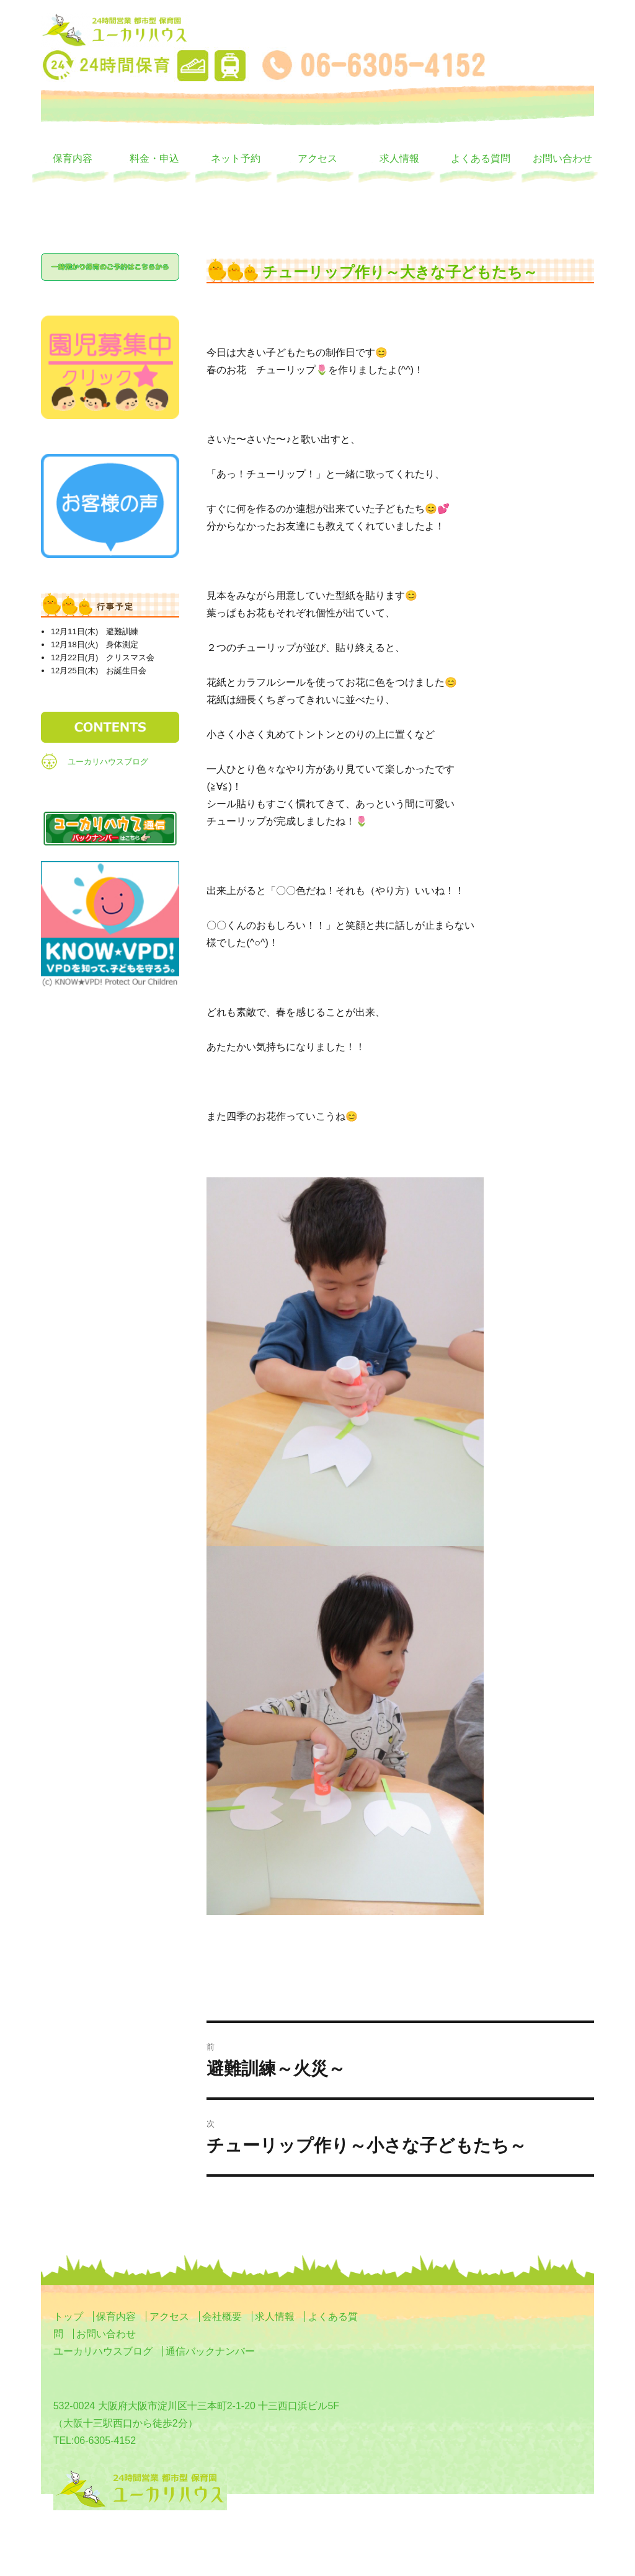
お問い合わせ (562, 158)
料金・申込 (154, 158)
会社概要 (222, 2316)
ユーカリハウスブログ (108, 761)
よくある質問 (480, 158)
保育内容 (72, 158)
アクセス (317, 158)
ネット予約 (235, 158)
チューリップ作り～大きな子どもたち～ (400, 272)
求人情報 (399, 158)
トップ (68, 2316)
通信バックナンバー (210, 2351)
